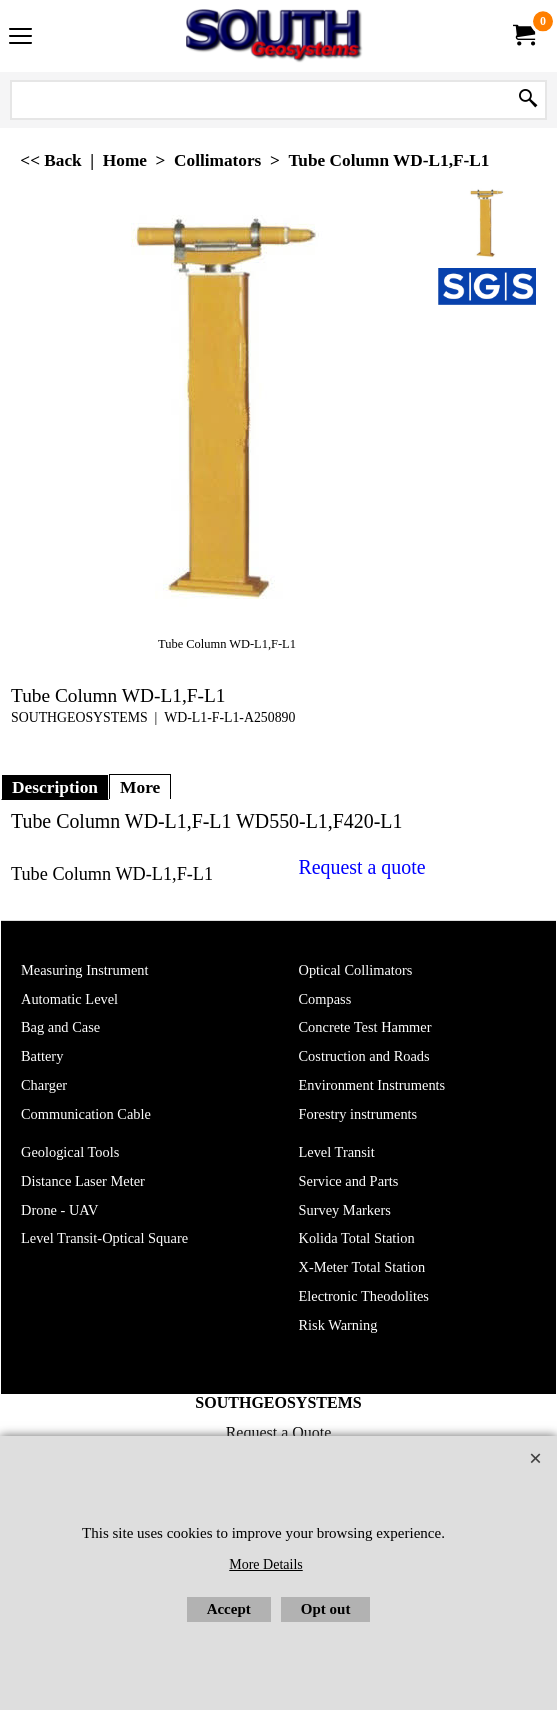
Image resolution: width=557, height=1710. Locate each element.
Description (55, 787)
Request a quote (362, 867)
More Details (265, 1564)
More (140, 787)
